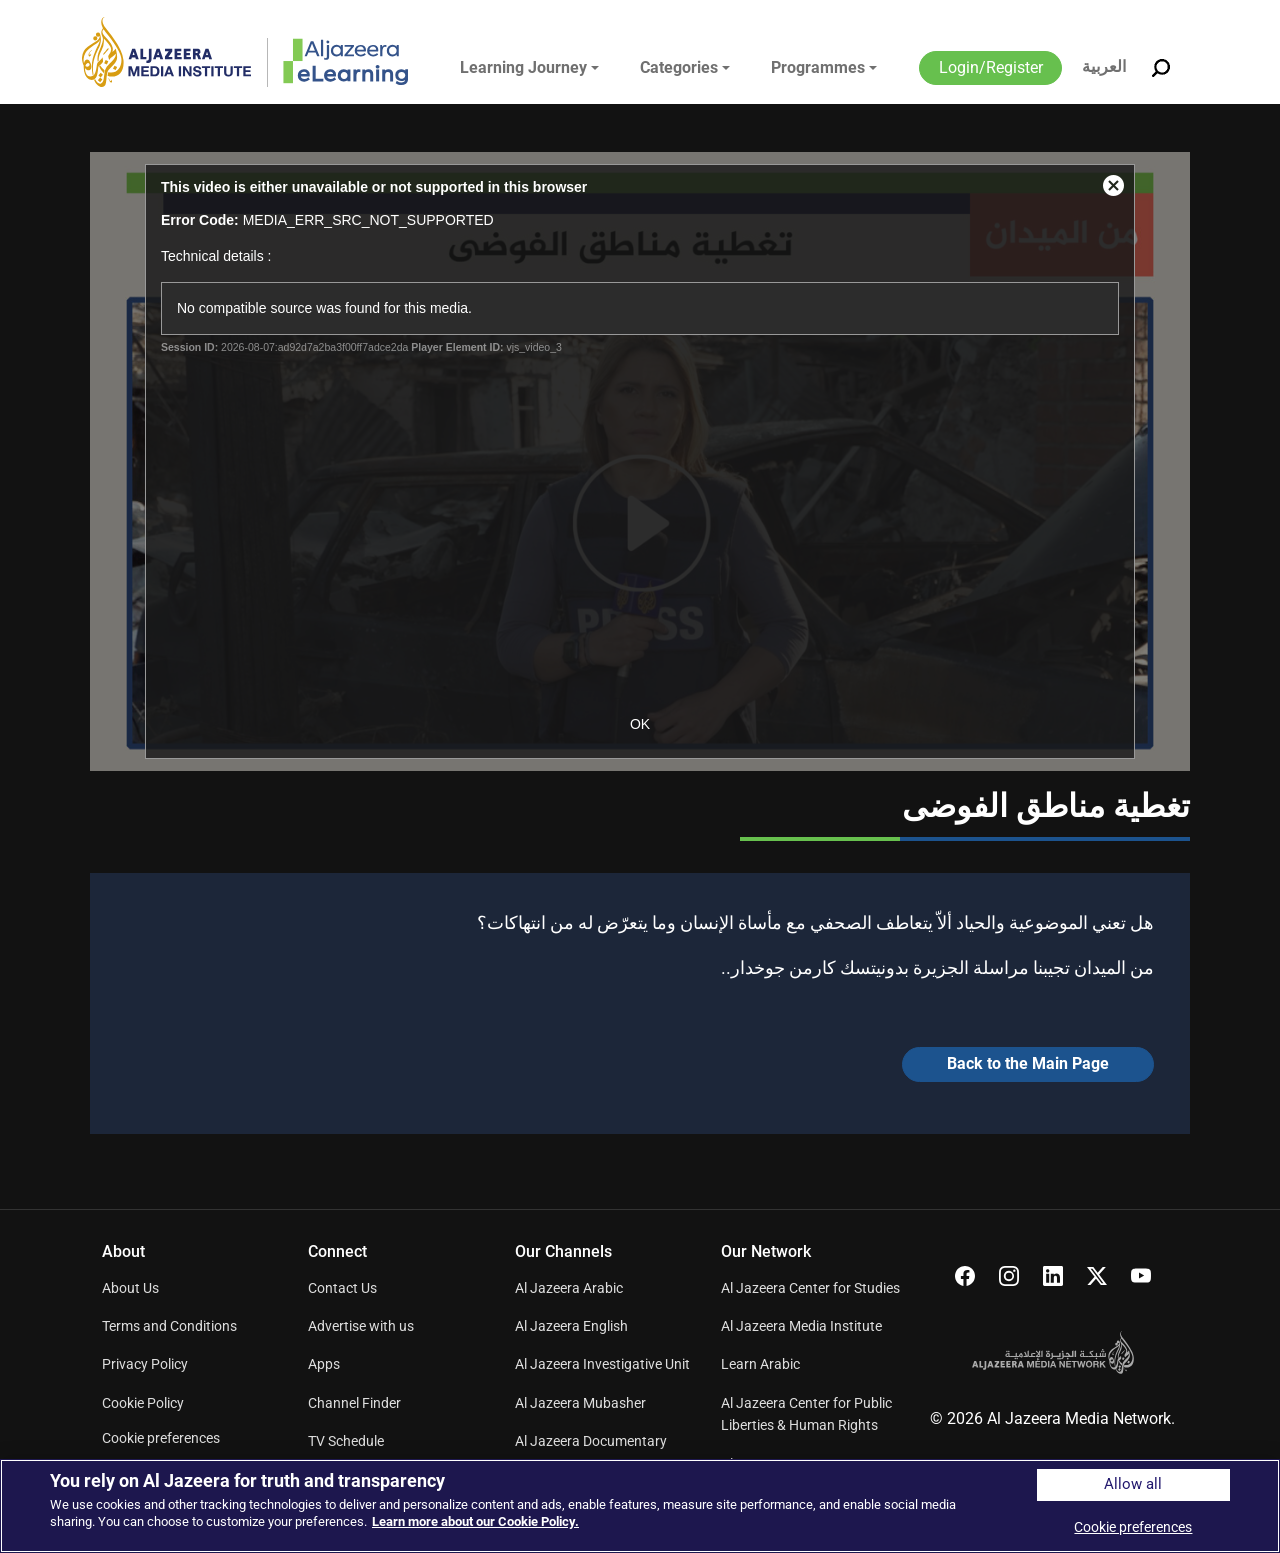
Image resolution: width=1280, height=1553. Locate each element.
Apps (324, 1364)
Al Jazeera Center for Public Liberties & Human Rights (806, 1414)
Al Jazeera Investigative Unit (602, 1364)
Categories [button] (679, 67)
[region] (640, 1506)
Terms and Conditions (169, 1326)
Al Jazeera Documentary (591, 1441)
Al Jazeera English (571, 1326)
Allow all (1133, 1484)
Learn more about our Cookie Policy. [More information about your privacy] (475, 1521)
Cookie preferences (161, 1438)
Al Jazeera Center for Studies (810, 1288)
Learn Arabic (760, 1364)
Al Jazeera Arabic (569, 1288)
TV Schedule (346, 1441)
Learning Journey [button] (523, 67)
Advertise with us (361, 1326)
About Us (130, 1288)
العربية (1104, 66)
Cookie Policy (143, 1403)
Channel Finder (354, 1403)
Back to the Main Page (1028, 1063)
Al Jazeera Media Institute (801, 1326)
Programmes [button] (818, 67)
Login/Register (991, 67)
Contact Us (342, 1288)
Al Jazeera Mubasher (580, 1403)
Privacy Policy (145, 1364)
